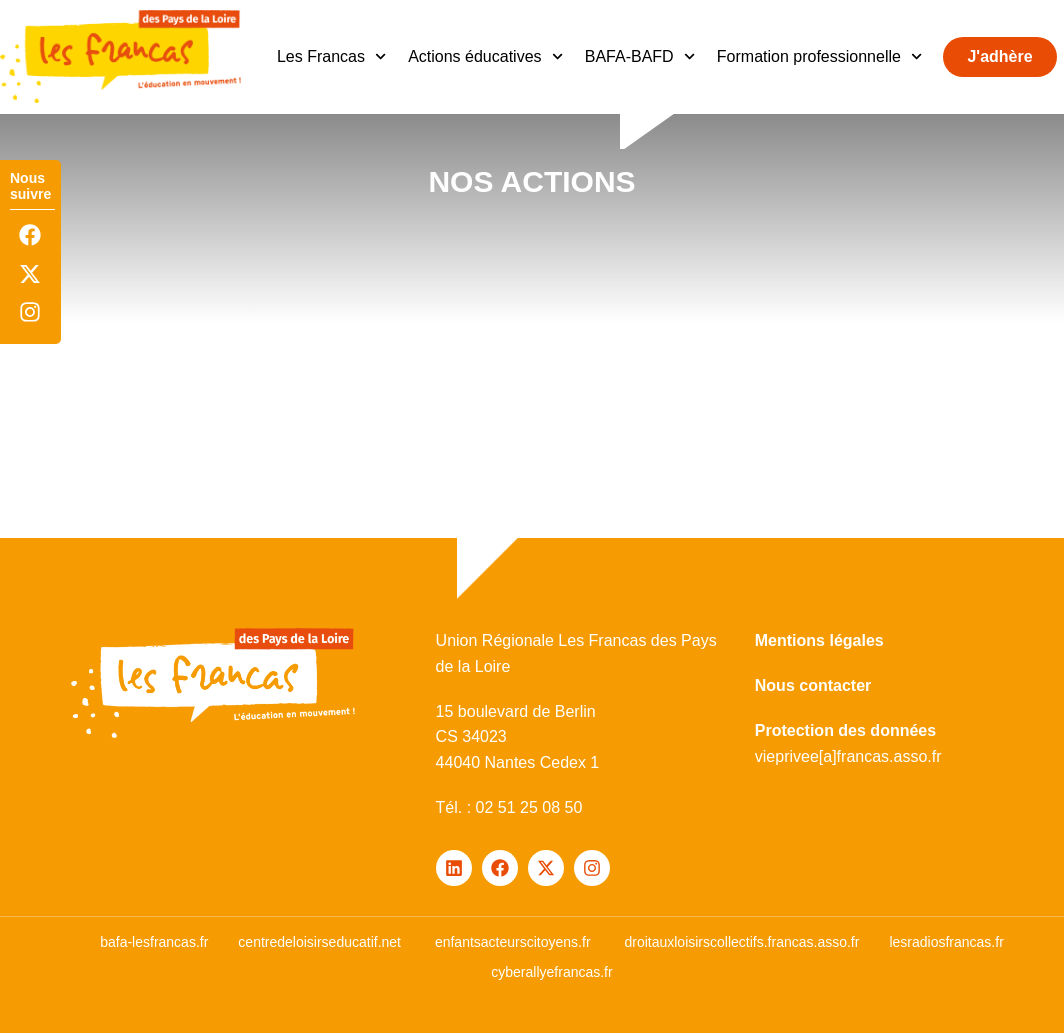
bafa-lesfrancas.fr (154, 942)
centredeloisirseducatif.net (319, 942)
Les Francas (331, 56)
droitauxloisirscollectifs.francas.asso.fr (741, 942)
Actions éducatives (485, 56)
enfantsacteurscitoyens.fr (513, 942)
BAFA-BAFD (640, 56)
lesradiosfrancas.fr (946, 942)
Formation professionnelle (819, 56)
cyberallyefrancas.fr (551, 972)
